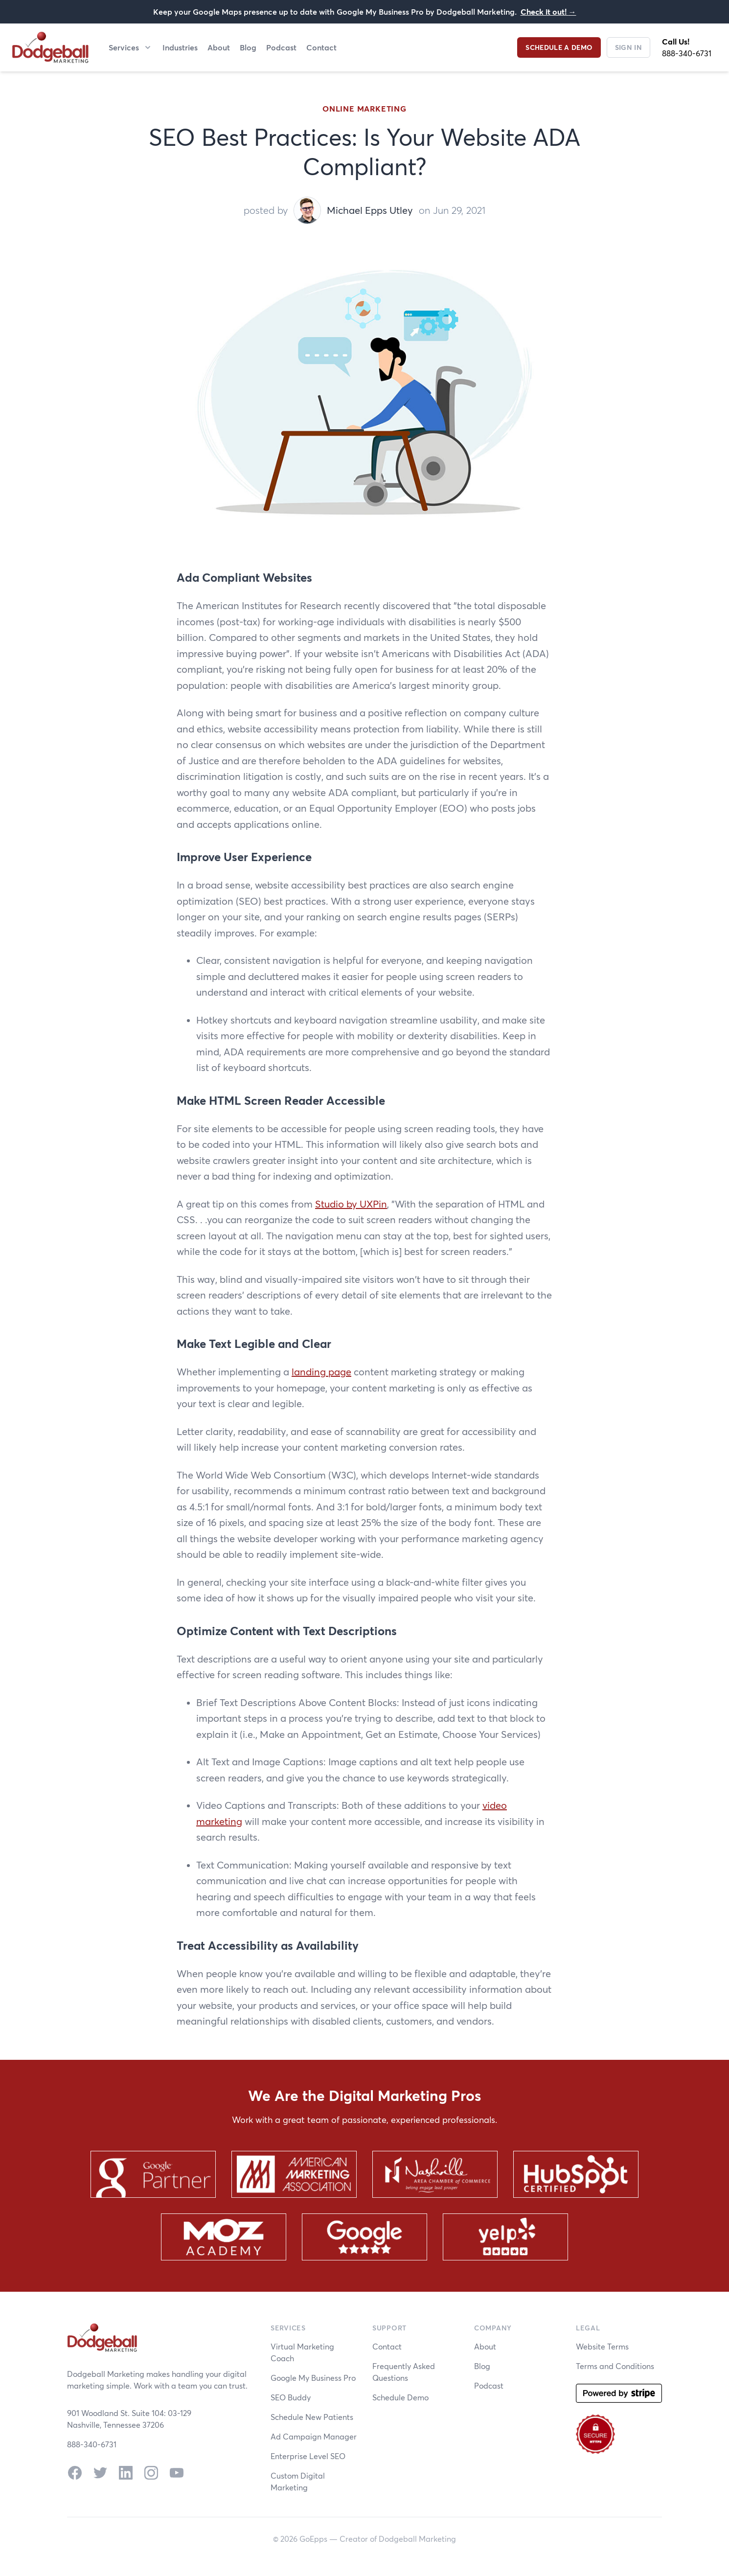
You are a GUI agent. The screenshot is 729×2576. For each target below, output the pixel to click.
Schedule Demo (400, 2397)
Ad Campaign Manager (314, 2436)
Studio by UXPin (351, 1203)
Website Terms (602, 2346)
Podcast (281, 47)
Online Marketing (364, 108)
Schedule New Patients (312, 2417)
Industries (180, 47)
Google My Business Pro (313, 2377)
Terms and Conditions (615, 2366)
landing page (321, 1371)
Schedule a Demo (558, 47)
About (218, 47)
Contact (321, 47)
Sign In (628, 47)
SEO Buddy (291, 2397)
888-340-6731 (686, 53)
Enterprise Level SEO (308, 2456)
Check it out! (548, 11)
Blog (248, 47)
